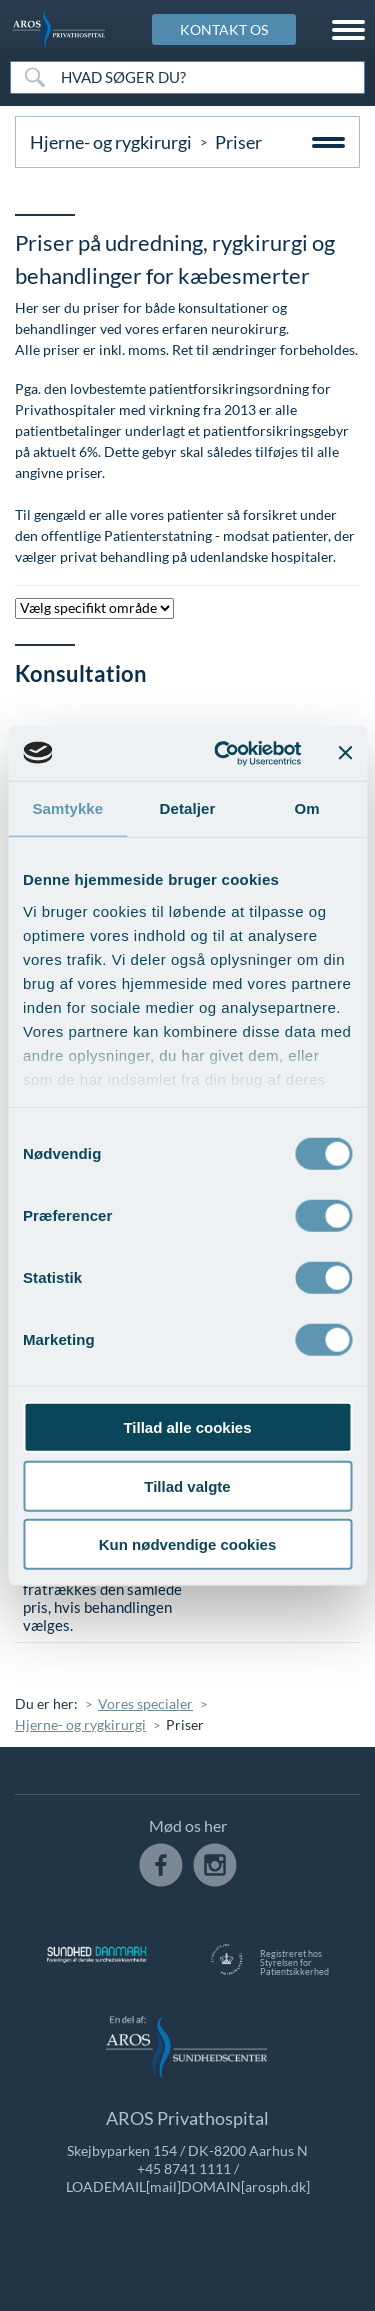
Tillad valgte (187, 1485)
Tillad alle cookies (187, 1427)
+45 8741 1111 (184, 2168)
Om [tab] (307, 808)
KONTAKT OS (224, 29)
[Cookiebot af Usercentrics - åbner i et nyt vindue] (223, 753)
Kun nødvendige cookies (188, 1544)
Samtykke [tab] (67, 808)
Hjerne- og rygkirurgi (111, 142)
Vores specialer (145, 1703)
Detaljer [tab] (188, 808)
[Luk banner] (345, 753)
